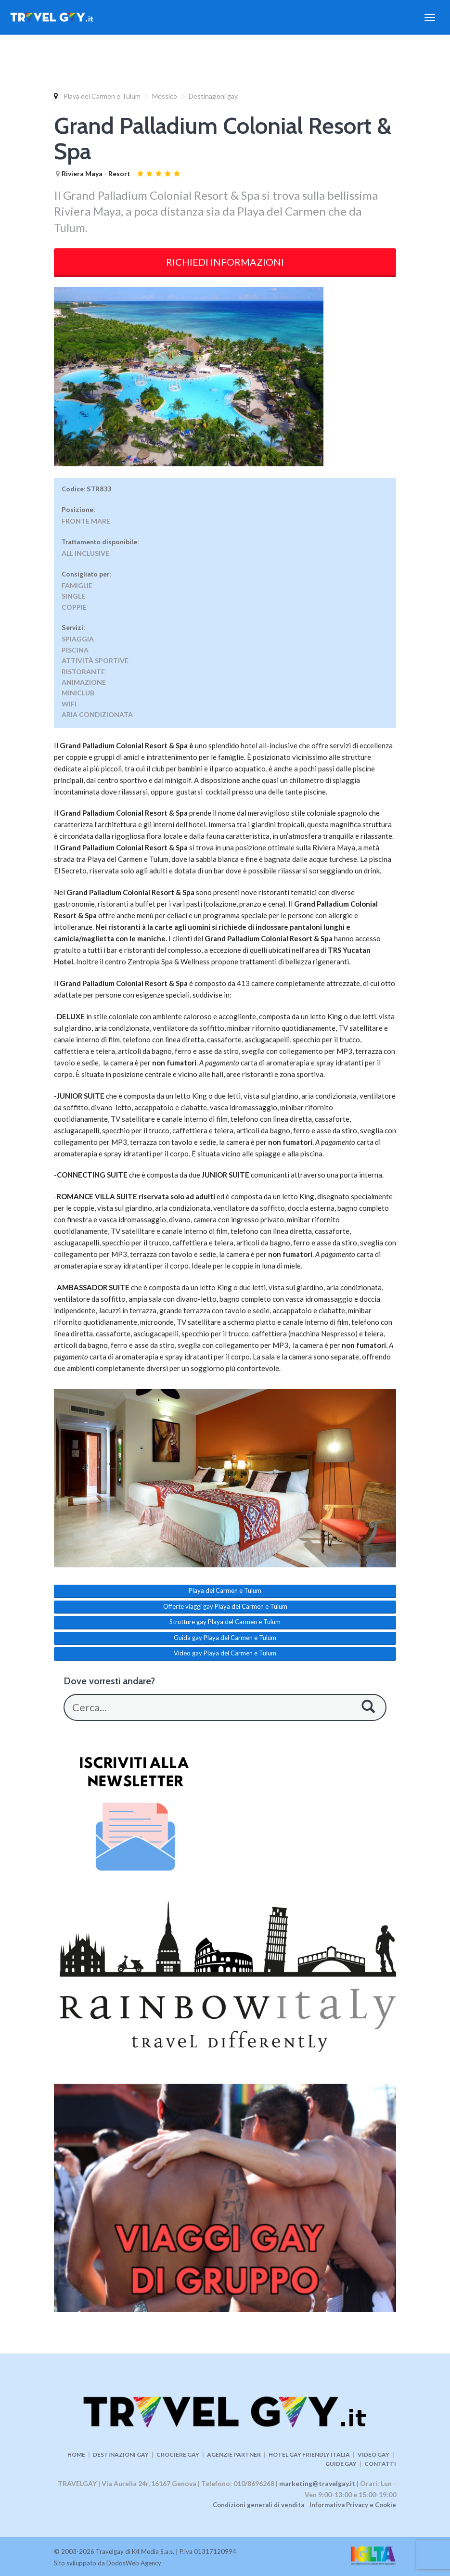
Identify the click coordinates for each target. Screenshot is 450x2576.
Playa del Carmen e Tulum (102, 96)
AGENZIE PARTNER (234, 2454)
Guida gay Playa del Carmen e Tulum (225, 1637)
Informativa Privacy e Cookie (352, 2505)
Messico (164, 96)
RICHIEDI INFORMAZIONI (225, 262)
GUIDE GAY (341, 2463)
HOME (76, 2454)
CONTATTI (380, 2463)
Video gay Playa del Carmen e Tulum (225, 1653)
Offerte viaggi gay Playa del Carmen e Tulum (225, 1606)
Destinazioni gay (213, 96)
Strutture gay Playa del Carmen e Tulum (225, 1622)
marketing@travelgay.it (317, 2483)
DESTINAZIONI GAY (121, 2454)
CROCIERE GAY (177, 2454)
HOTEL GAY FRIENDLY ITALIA (309, 2454)
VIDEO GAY (373, 2454)
